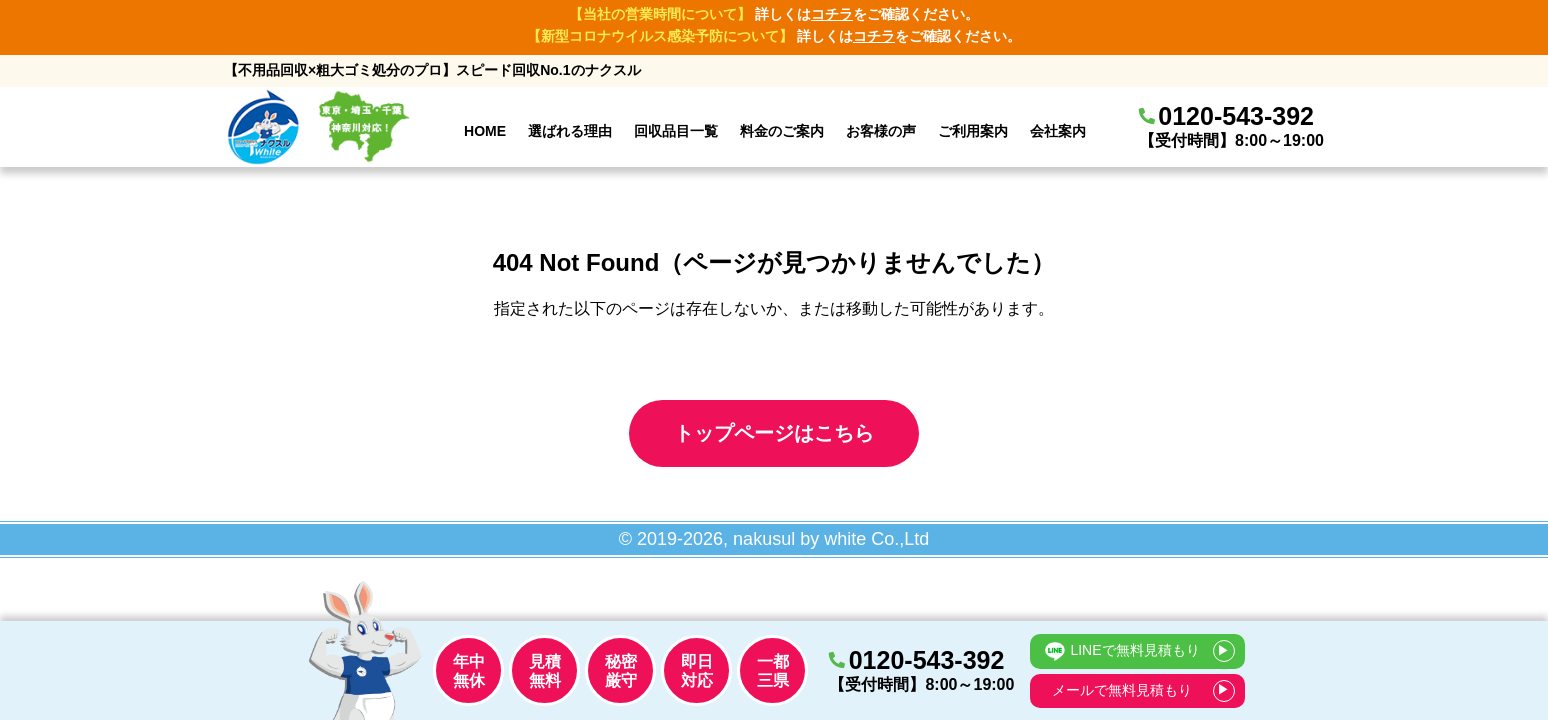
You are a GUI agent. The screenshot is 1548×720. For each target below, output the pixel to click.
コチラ (832, 14)
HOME (485, 131)
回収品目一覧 (676, 131)
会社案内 (1058, 131)
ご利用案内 (973, 131)
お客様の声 (881, 131)
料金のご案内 (782, 131)
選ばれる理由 (570, 131)
